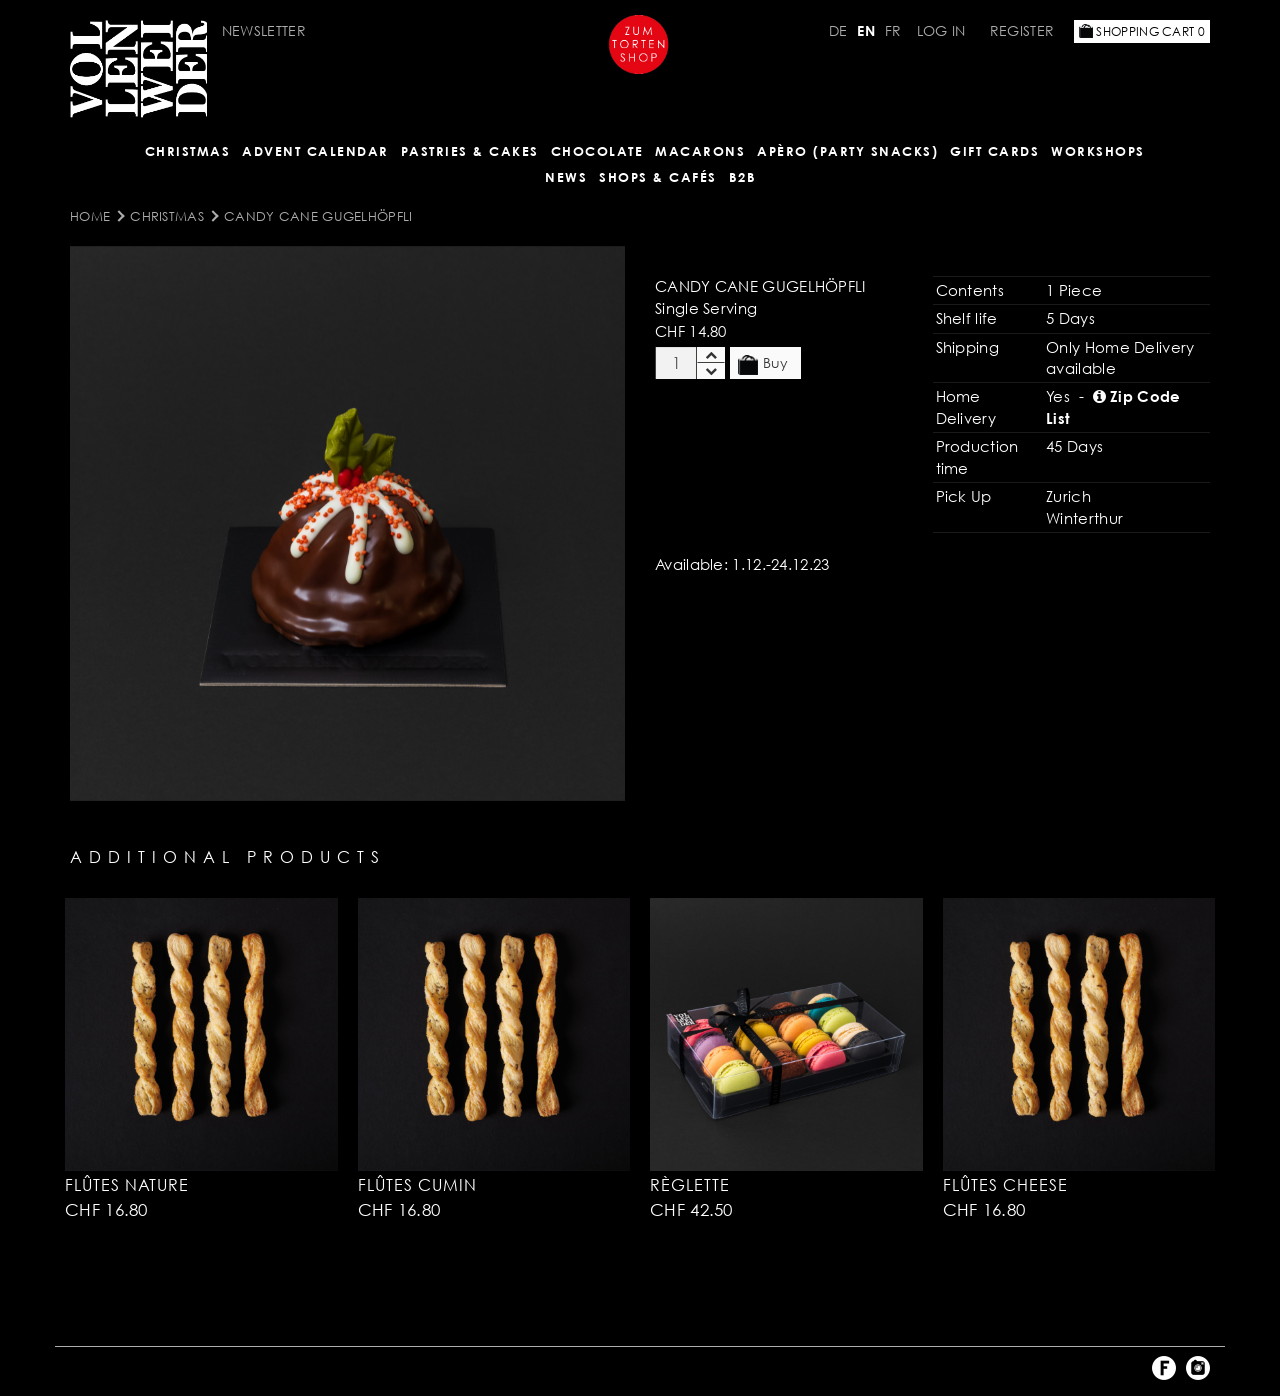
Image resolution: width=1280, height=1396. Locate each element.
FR (893, 30)
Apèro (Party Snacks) (847, 151)
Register (1022, 30)
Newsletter (264, 30)
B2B (743, 177)
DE (838, 30)
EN (866, 30)
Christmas (188, 151)
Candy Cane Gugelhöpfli (318, 216)
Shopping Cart (1142, 31)
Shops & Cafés (658, 177)
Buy (763, 364)
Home (90, 216)
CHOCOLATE (597, 151)
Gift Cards (994, 151)
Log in (941, 30)
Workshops (1098, 151)
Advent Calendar (315, 151)
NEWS (566, 177)
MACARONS (700, 151)
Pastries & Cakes (470, 151)
